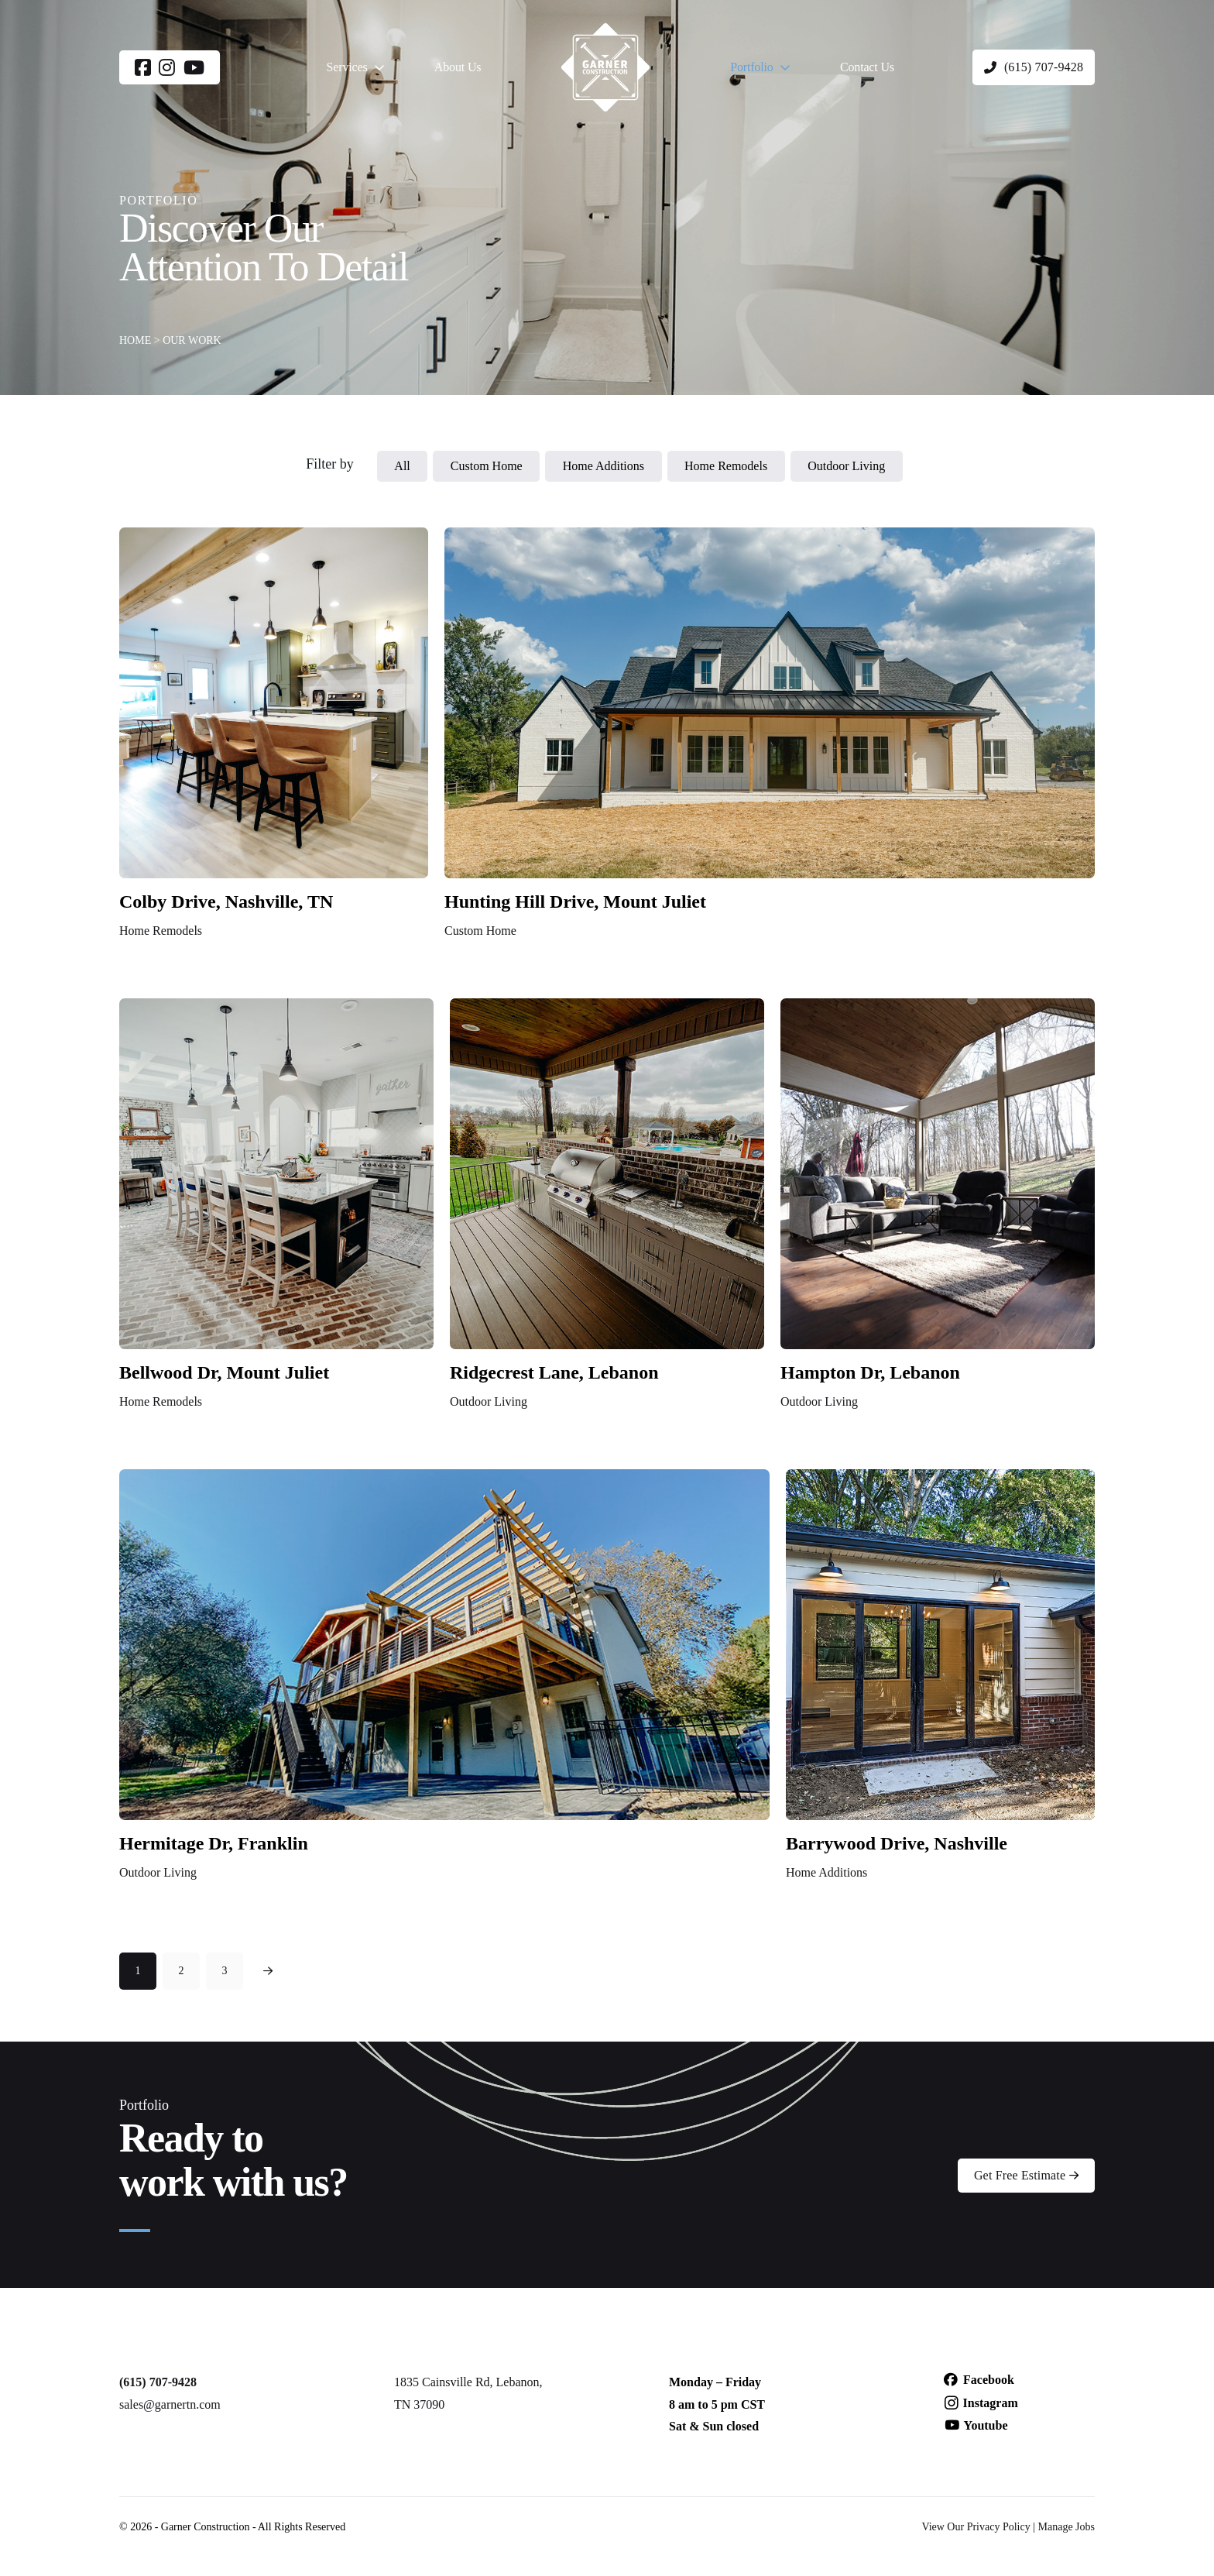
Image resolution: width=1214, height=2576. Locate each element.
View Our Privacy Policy (975, 2527)
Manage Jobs (1067, 2527)
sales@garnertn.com (170, 2404)
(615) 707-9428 (158, 2382)
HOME (135, 340)
